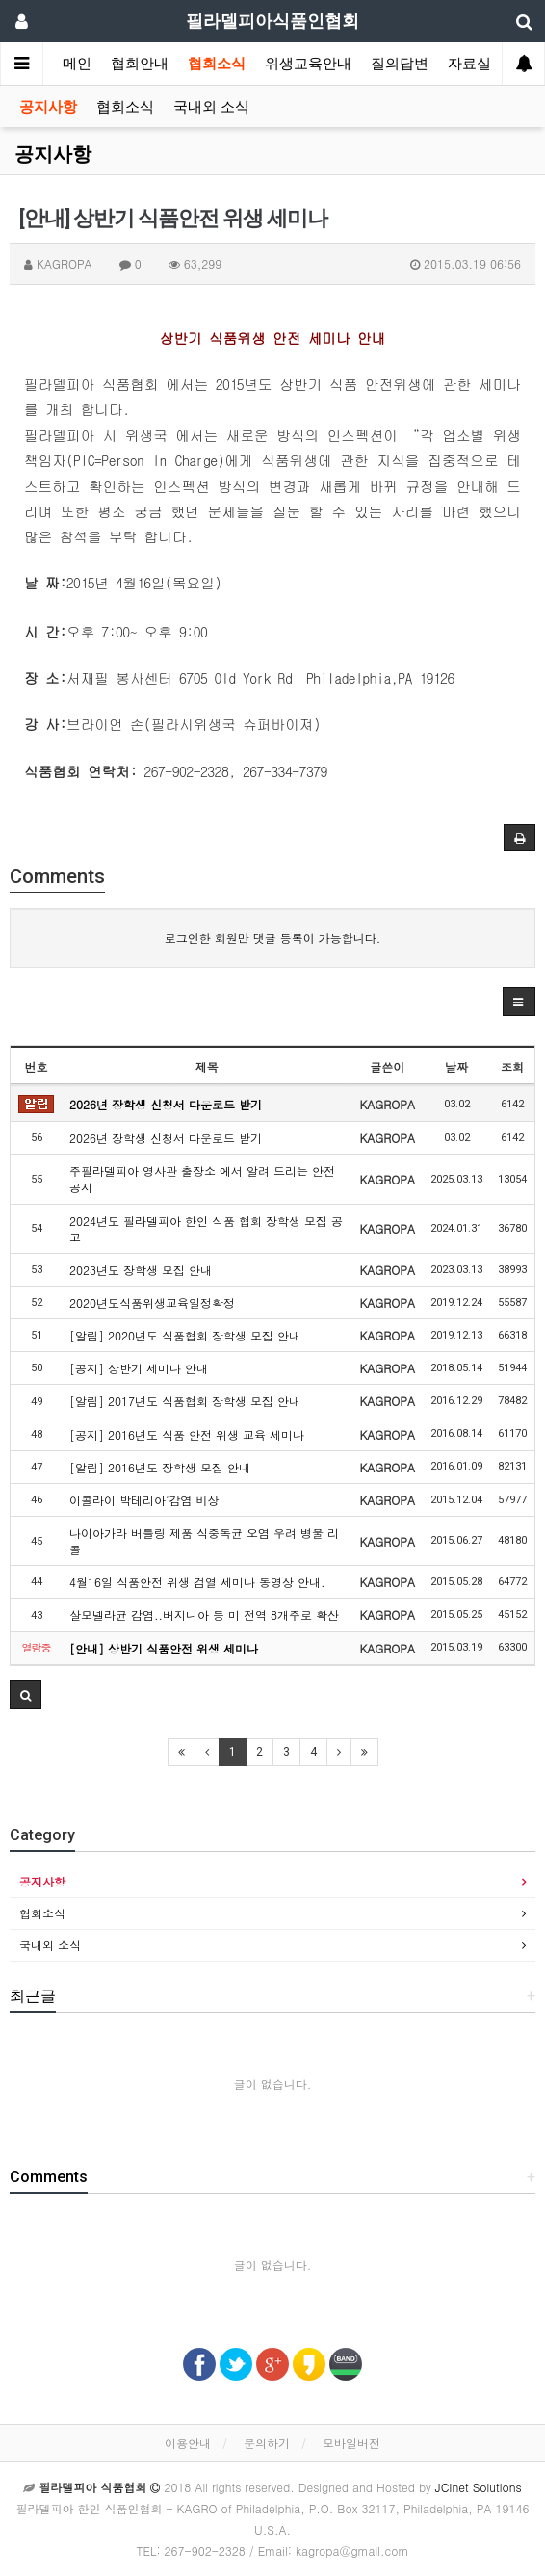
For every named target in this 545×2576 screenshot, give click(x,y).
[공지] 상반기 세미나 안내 (138, 1368)
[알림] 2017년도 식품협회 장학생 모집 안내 (184, 1400)
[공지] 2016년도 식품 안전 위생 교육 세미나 (186, 1434)
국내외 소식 (211, 107)
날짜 (456, 1066)
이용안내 (188, 2442)
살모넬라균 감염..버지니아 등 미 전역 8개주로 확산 (204, 1614)
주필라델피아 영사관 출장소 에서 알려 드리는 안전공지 (202, 1178)
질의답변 (399, 63)
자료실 (469, 63)
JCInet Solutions (478, 2487)
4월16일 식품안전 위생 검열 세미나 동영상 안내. (197, 1582)
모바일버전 (351, 2442)
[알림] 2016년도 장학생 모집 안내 (159, 1467)
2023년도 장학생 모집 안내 (140, 1270)
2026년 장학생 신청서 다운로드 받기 (165, 1104)
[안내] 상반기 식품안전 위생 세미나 (163, 1648)
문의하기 (267, 2442)
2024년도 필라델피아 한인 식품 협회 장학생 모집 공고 (206, 1228)
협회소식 (217, 63)
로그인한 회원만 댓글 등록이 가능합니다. (273, 937)
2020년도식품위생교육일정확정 (152, 1302)
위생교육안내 (308, 63)
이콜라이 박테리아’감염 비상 (144, 1500)
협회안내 (140, 63)
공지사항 (48, 107)
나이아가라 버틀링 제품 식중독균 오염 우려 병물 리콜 (204, 1540)
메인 (77, 63)
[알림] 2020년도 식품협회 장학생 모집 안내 (184, 1335)
